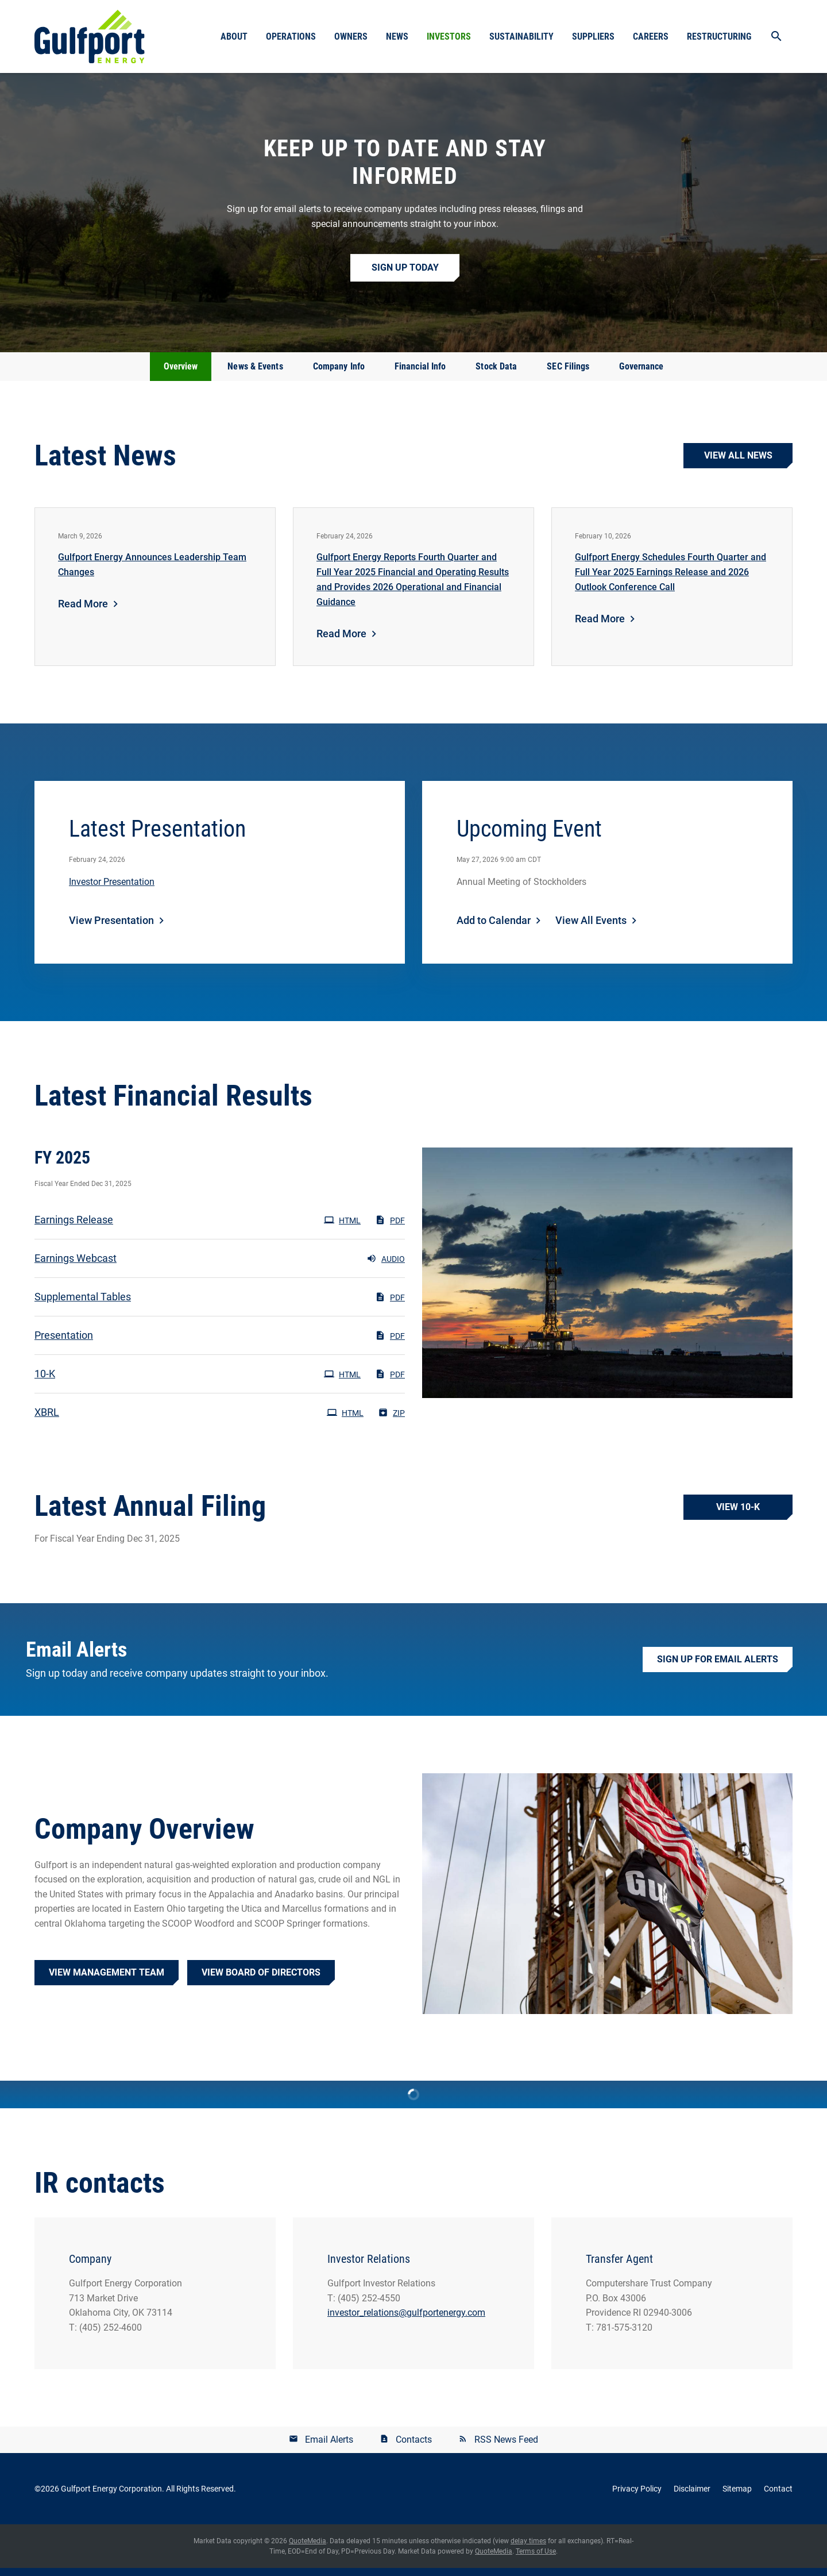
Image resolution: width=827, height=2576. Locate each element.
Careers (650, 36)
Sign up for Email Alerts (717, 1667)
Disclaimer (692, 2497)
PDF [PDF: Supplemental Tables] (390, 1305)
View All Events (591, 928)
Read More (83, 612)
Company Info (339, 374)
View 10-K (738, 1515)
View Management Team (106, 1980)
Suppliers (593, 36)
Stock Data (496, 374)
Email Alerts (329, 2448)
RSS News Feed (506, 2448)
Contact (778, 2497)
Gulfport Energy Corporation (111, 2496)
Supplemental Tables (82, 1305)
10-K (44, 1382)
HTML (342, 1228)
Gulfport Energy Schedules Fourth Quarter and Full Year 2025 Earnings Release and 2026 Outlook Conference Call (670, 580)
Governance (641, 374)
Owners (351, 36)
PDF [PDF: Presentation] (390, 1343)
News (397, 36)
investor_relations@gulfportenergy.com (406, 2321)
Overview (181, 374)
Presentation (63, 1343)
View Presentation (111, 928)
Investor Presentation (111, 889)
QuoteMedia (307, 2549)
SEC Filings (568, 374)
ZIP (391, 1420)
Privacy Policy (637, 2497)
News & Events (255, 374)
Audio (385, 1266)
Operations (291, 36)
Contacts (414, 2448)
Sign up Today (405, 276)
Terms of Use (536, 2559)
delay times (528, 2549)
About (234, 36)
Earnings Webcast (75, 1266)
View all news (738, 463)
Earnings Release (73, 1228)
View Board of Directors (261, 1980)
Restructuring (719, 36)
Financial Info (420, 374)
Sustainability (521, 36)
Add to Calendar (494, 928)
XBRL (46, 1420)
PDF (390, 1228)
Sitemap (737, 2497)
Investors (449, 36)
